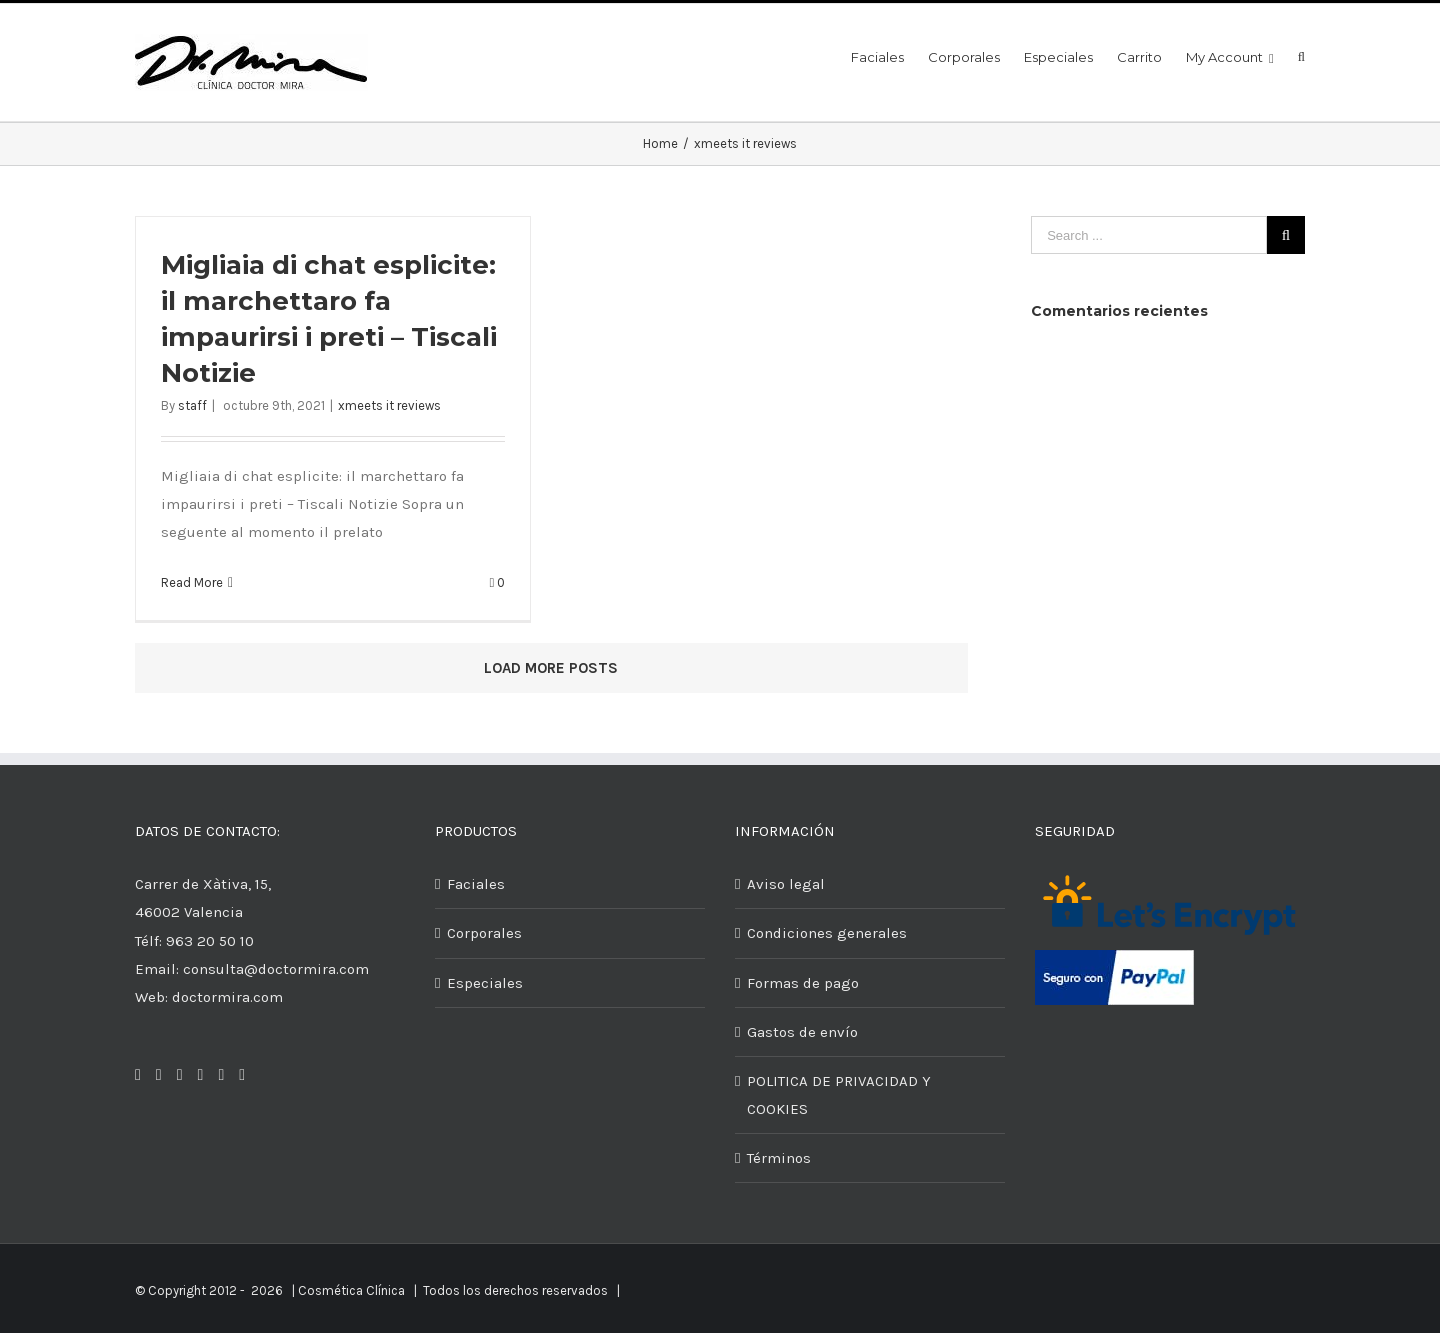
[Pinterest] (201, 1075)
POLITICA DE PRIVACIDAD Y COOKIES (839, 1095)
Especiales (485, 983)
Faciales (476, 884)
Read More (192, 582)
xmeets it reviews (389, 405)
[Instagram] (180, 1075)
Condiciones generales (827, 933)
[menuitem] (889, 55)
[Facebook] (138, 1075)
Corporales (484, 933)
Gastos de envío (802, 1032)
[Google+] (221, 1075)
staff (192, 405)
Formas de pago (803, 983)
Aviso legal (786, 884)
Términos (779, 1158)
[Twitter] (159, 1075)
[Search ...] (1149, 235)
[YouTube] (242, 1075)
